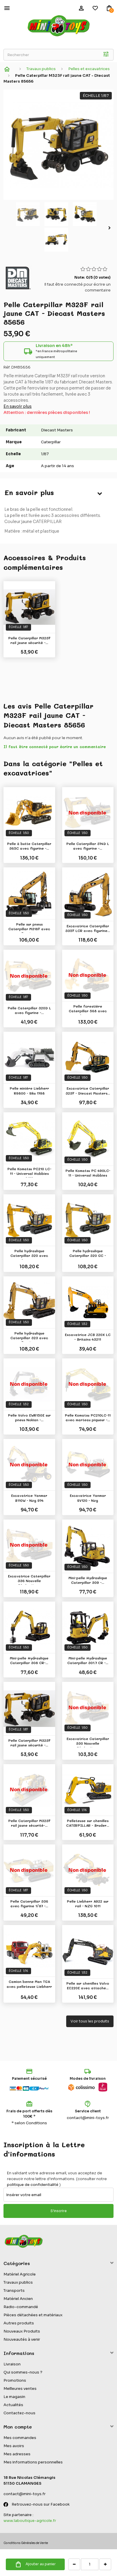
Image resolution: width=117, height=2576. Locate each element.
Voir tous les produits (90, 2021)
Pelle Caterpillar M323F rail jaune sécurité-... (29, 1823)
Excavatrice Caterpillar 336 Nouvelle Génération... (29, 1579)
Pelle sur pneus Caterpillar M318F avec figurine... (29, 927)
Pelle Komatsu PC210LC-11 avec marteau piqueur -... (88, 1417)
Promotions (14, 2380)
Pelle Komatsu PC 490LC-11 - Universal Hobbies (87, 1172)
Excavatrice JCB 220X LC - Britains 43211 (88, 1337)
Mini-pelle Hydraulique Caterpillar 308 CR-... (29, 1660)
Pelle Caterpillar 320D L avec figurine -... (29, 1010)
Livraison (12, 2364)
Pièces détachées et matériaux (32, 2314)
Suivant (111, 228)
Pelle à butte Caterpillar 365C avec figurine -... (29, 846)
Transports (14, 2290)
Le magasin (14, 2396)
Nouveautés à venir (21, 2339)
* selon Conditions (29, 2122)
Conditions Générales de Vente (25, 2543)
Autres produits (18, 2323)
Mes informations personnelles (33, 2462)
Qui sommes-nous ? (22, 2372)
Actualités (13, 2404)
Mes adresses (16, 2454)
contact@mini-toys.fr (88, 2117)
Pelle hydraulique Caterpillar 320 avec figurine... (29, 1253)
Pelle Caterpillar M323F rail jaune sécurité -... (29, 640)
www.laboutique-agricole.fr (29, 2520)
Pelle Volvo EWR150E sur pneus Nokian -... (29, 1417)
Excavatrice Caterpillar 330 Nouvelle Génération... (87, 1741)
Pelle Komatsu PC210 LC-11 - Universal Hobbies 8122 (29, 1171)
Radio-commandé (20, 2306)
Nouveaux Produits (21, 2331)
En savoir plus (17, 406)
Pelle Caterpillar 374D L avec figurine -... (87, 846)
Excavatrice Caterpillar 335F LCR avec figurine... (87, 928)
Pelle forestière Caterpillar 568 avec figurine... (88, 1009)
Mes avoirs (13, 2445)
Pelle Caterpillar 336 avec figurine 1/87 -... (29, 1903)
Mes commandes (19, 2437)
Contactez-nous (19, 2412)
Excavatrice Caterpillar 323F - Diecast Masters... (88, 1090)
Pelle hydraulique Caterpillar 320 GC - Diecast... (87, 1253)
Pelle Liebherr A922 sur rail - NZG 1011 (88, 1903)
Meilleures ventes (20, 2388)
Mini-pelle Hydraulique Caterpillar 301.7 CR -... (87, 1660)
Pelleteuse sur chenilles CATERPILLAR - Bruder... (87, 1823)
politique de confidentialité (32, 2184)
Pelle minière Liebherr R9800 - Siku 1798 (29, 1090)
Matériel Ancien (18, 2298)
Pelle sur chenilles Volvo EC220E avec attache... (87, 1985)
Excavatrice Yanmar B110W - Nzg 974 (29, 1497)
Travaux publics (18, 2282)
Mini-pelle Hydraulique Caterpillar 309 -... (88, 1580)
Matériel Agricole (19, 2274)
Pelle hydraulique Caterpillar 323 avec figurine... (29, 1336)
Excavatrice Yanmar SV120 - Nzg (88, 1497)
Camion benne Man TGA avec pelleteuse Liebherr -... (29, 1984)
